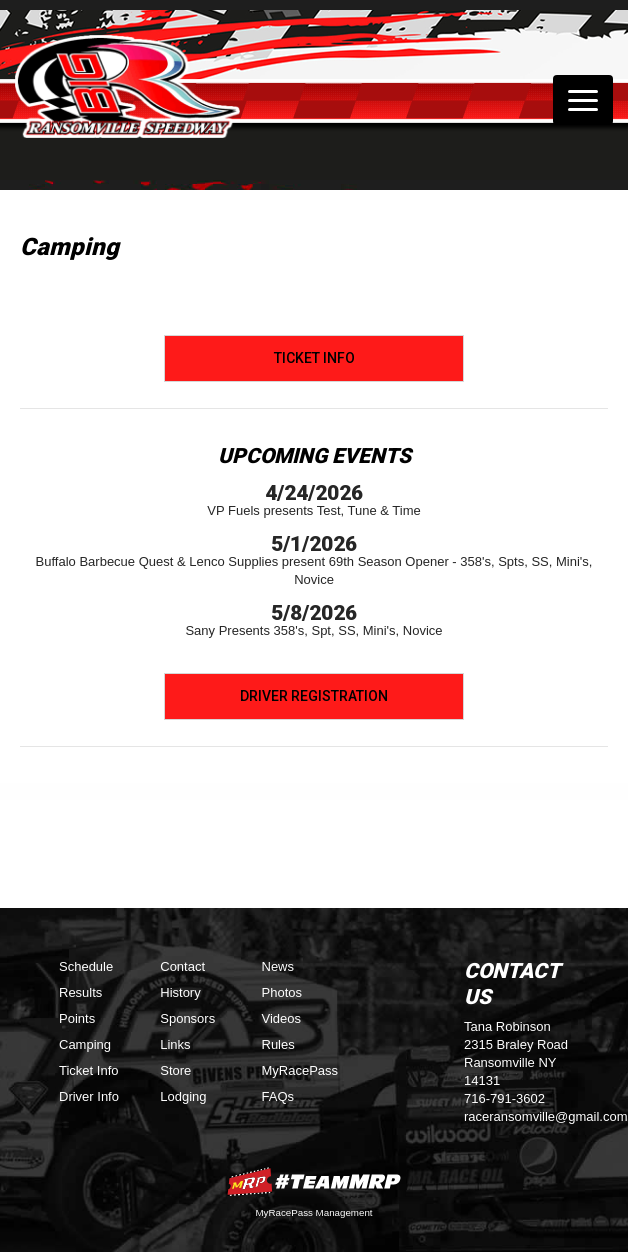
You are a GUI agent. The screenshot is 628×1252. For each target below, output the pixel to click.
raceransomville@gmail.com (545, 1116)
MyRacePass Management (313, 1212)
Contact (182, 966)
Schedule (86, 966)
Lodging (183, 1096)
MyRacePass (300, 1070)
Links (175, 1044)
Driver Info (89, 1096)
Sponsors (187, 1018)
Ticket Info (314, 358)
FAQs (278, 1096)
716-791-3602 (504, 1098)
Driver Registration (314, 696)
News (278, 966)
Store (175, 1070)
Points (77, 1018)
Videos (282, 1018)
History (180, 992)
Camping (85, 1044)
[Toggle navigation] (583, 100)
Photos (282, 992)
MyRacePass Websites (314, 1181)
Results (80, 992)
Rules (278, 1044)
